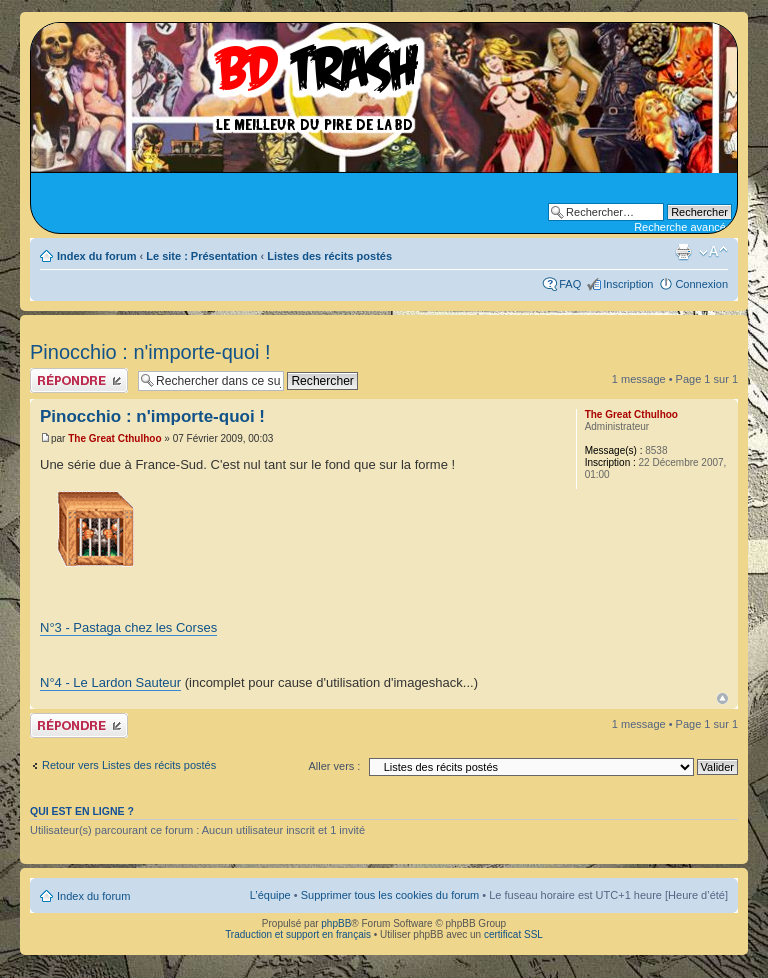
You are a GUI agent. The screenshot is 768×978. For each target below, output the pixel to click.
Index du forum (96, 256)
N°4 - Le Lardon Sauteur (110, 682)
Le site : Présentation (201, 256)
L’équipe (270, 895)
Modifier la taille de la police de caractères (713, 252)
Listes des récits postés (329, 256)
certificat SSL (513, 934)
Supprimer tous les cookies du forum (390, 895)
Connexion (701, 284)
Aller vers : (334, 766)
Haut (722, 698)
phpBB (336, 923)
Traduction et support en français (298, 934)
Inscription (628, 284)
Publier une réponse (79, 380)
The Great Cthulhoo (114, 438)
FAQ (570, 284)
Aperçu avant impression (683, 252)
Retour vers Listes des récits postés (129, 765)
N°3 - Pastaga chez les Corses (128, 627)
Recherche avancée (683, 227)
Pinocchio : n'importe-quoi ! (150, 352)
